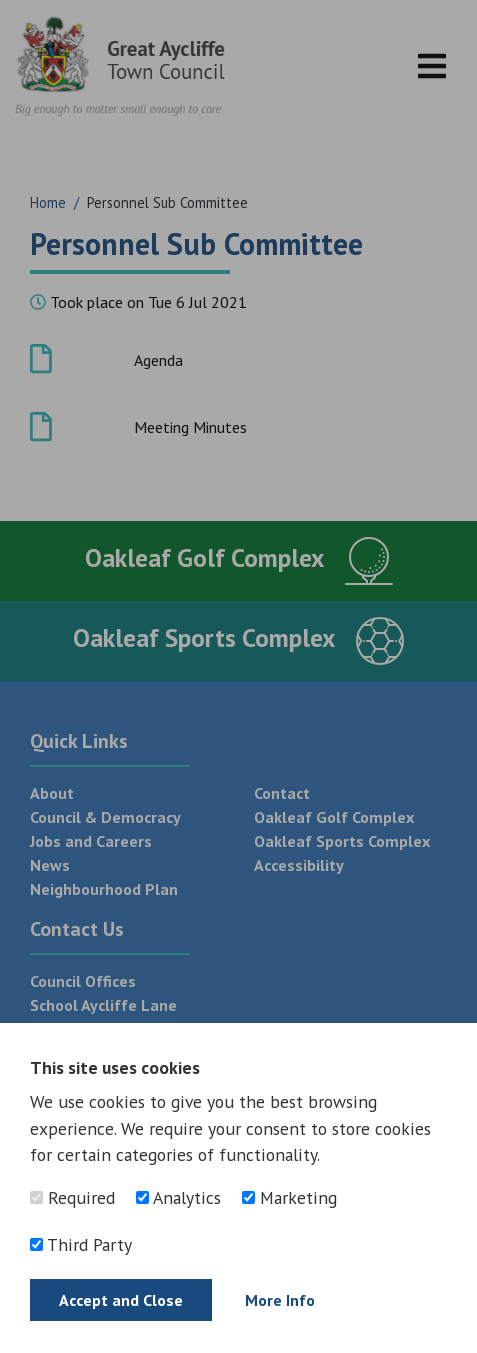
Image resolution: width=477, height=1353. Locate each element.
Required (72, 1197)
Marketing (289, 1197)
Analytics (178, 1197)
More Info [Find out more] (280, 1300)
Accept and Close (121, 1300)
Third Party (81, 1244)
